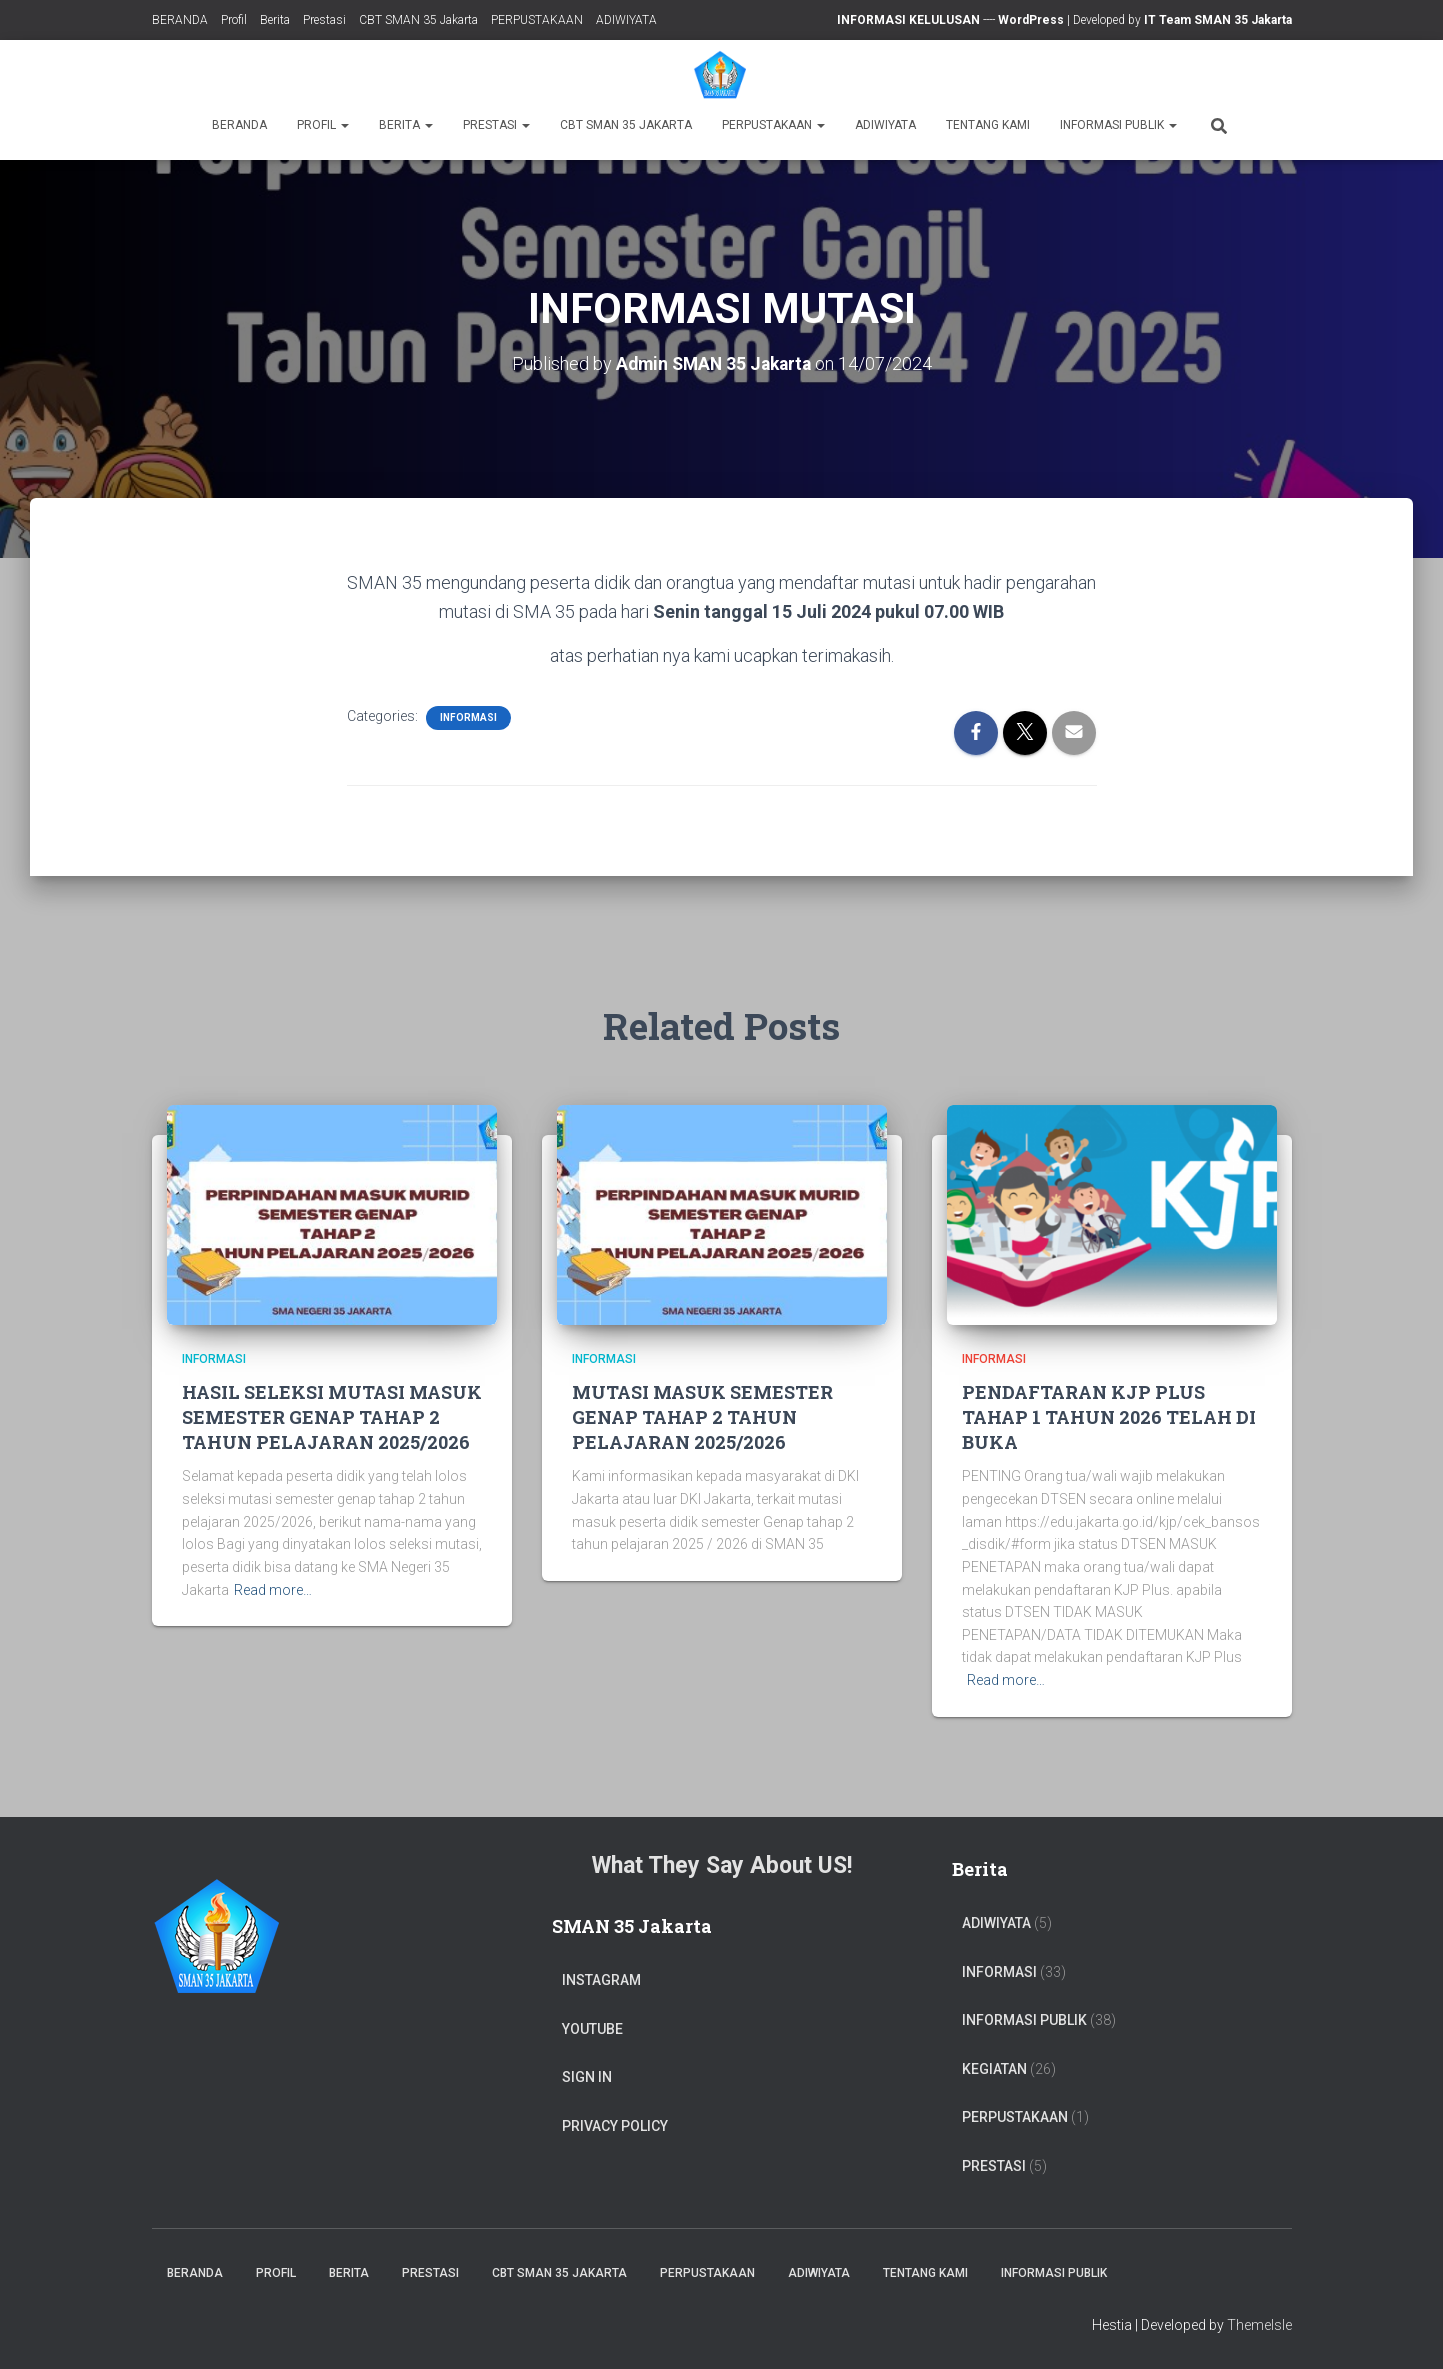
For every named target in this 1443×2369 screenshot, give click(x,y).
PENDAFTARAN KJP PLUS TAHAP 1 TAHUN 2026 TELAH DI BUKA (1109, 1416)
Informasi (468, 716)
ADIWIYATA (626, 20)
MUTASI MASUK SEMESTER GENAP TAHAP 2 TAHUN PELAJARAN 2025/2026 (702, 1416)
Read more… (273, 1589)
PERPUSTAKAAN (537, 20)
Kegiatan (994, 2068)
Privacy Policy (615, 2126)
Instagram (601, 1980)
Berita (275, 20)
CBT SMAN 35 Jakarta (418, 20)
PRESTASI (994, 2166)
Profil (234, 20)
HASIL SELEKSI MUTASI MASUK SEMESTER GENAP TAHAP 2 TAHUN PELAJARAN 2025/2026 (332, 1416)
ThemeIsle (1259, 2325)
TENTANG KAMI (988, 125)
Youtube (592, 2028)
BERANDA (180, 20)
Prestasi (324, 20)
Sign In (587, 2077)
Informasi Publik (1118, 125)
